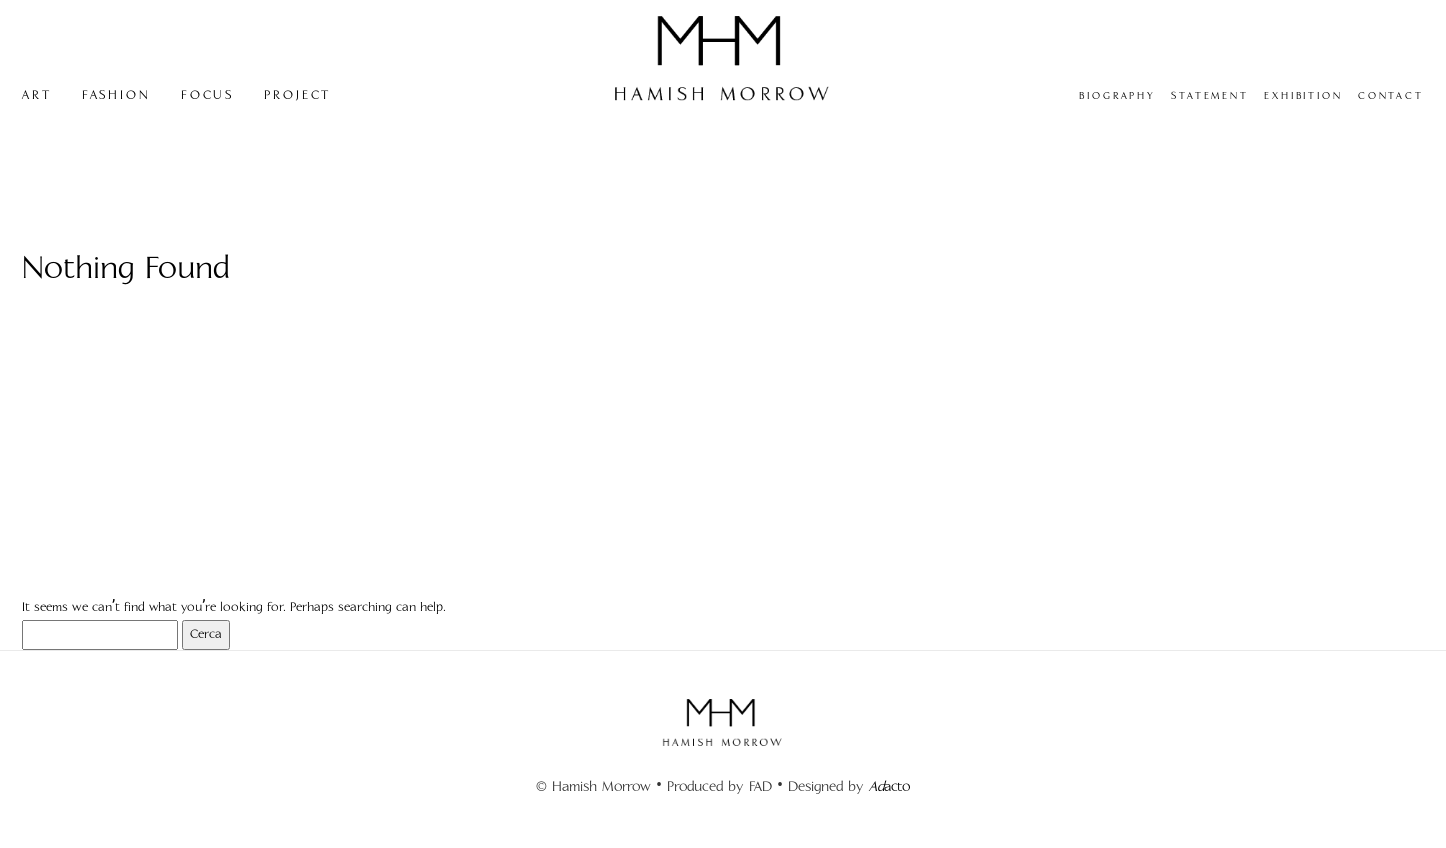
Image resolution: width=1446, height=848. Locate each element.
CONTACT (1391, 96)
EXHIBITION (1303, 96)
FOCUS (207, 95)
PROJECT (297, 95)
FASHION (116, 95)
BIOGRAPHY (1117, 96)
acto (889, 786)
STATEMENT (1210, 96)
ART (37, 95)
